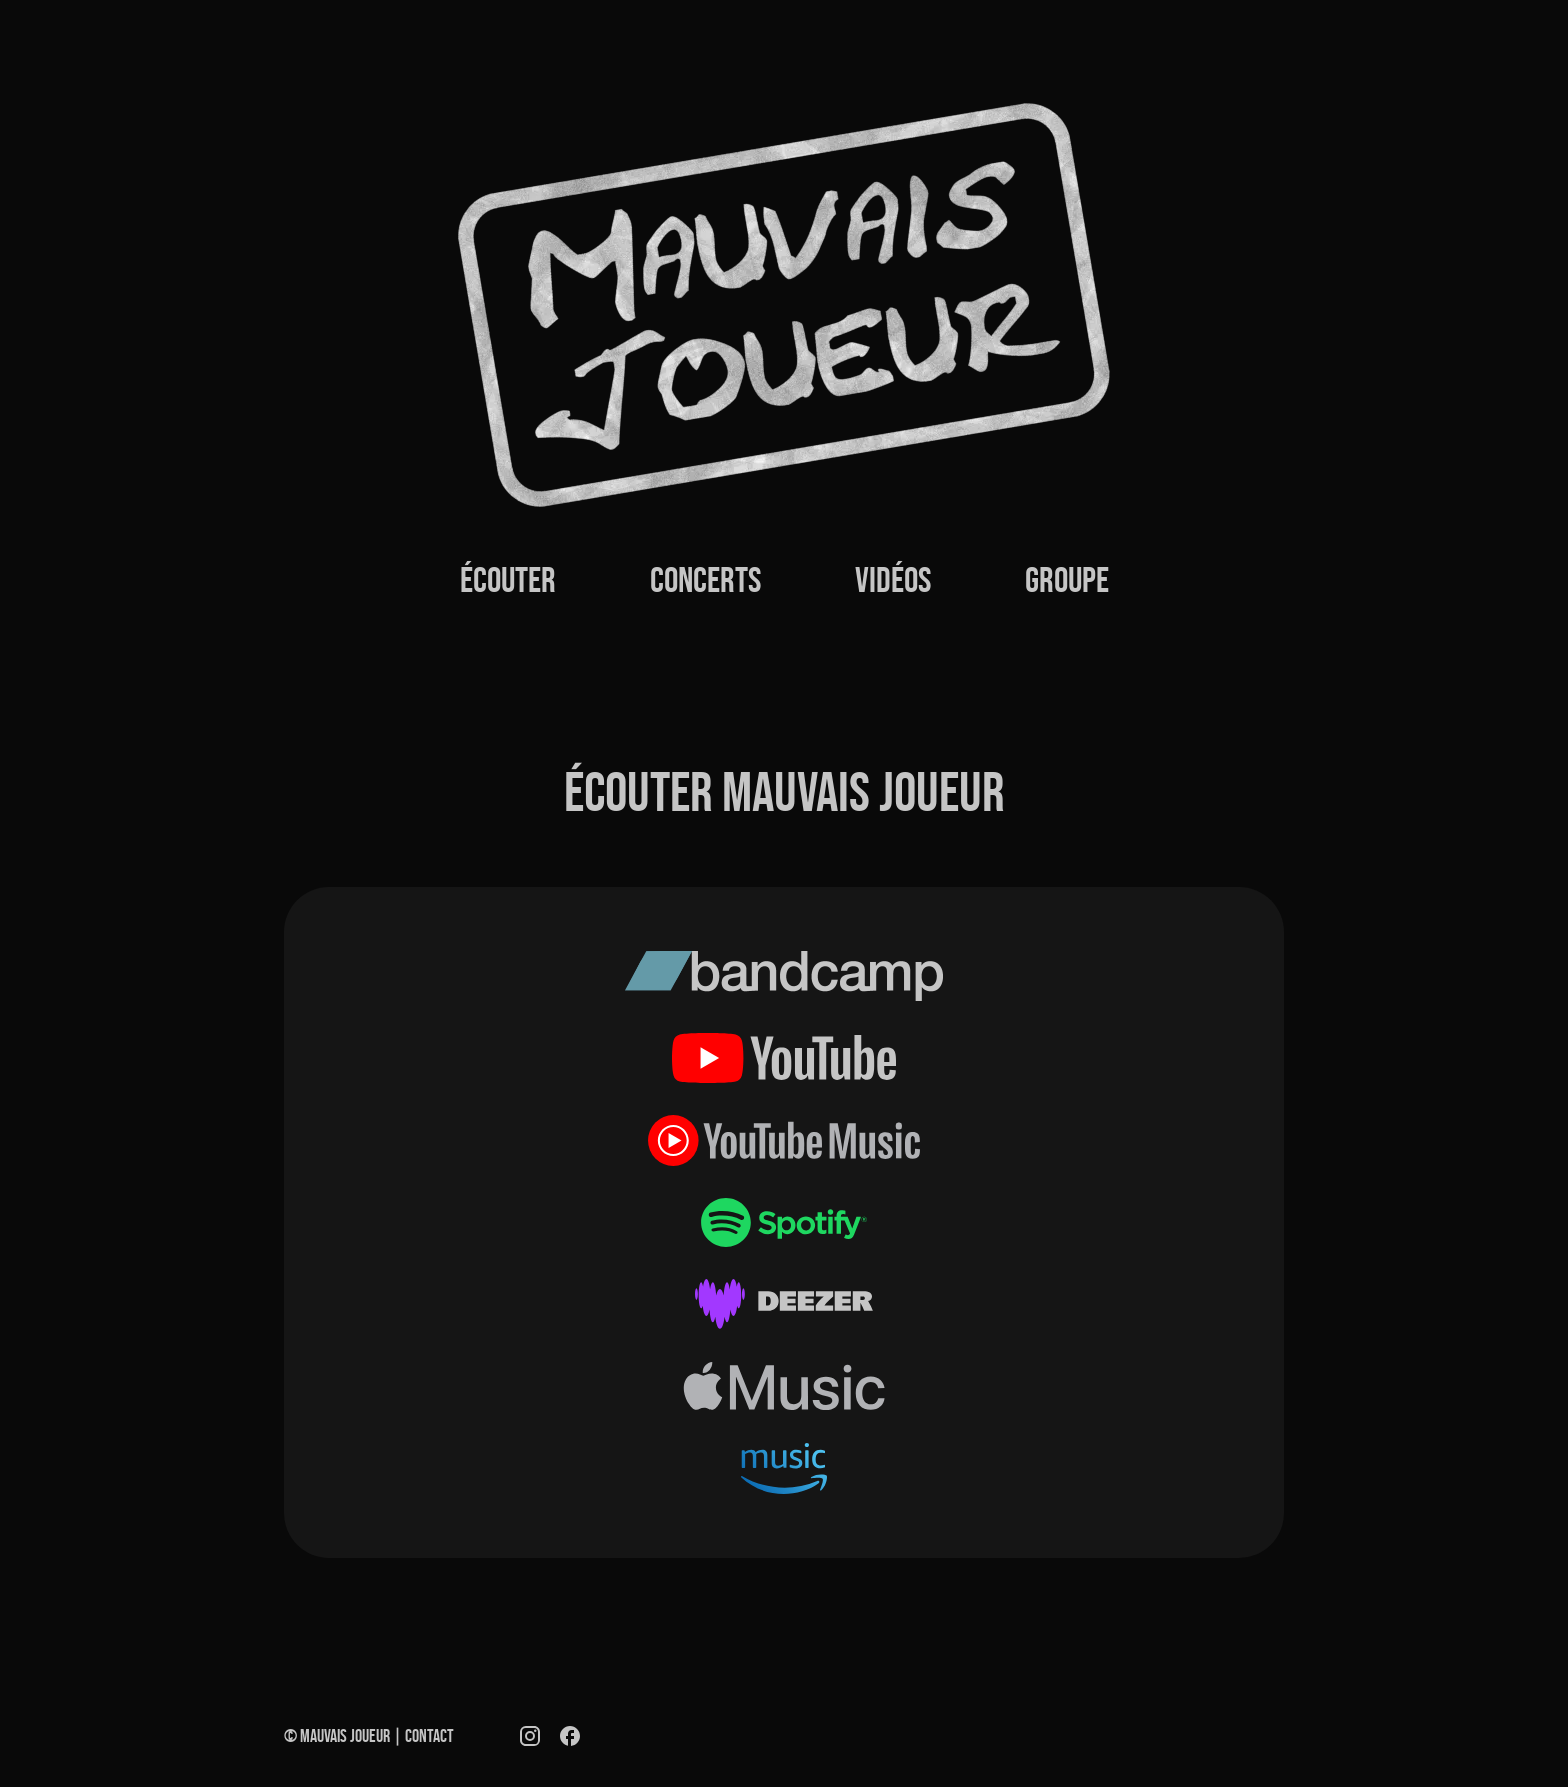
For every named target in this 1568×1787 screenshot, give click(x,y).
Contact (429, 1736)
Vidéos (893, 579)
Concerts (705, 579)
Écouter (508, 579)
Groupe (1067, 579)
